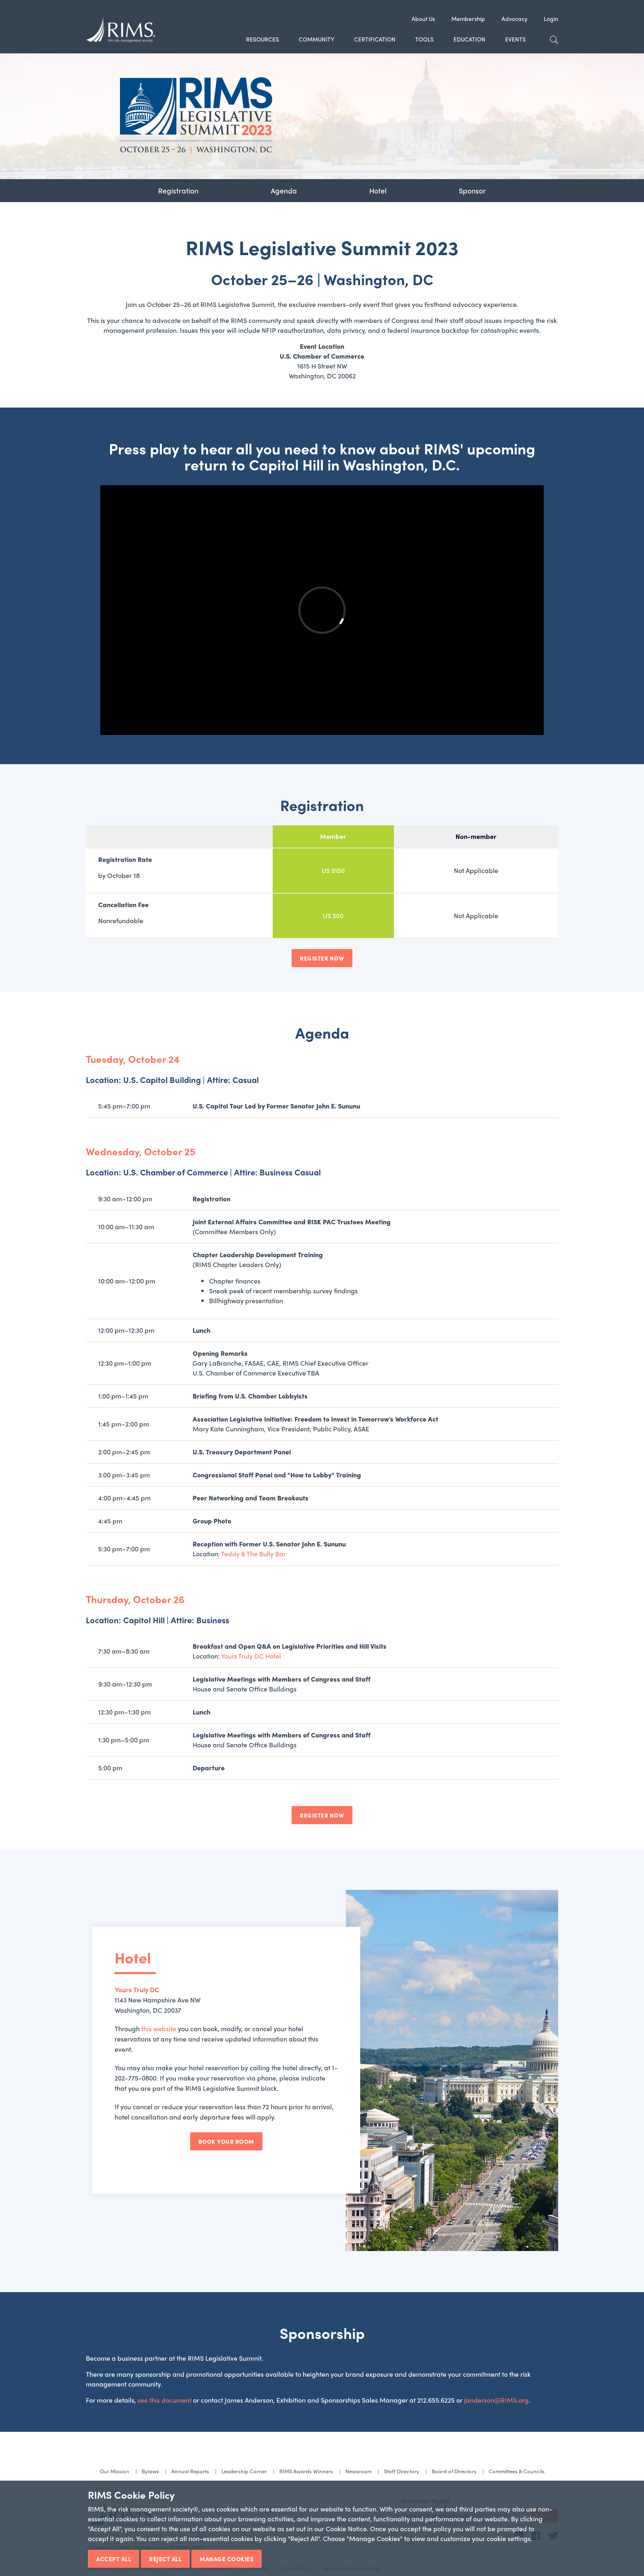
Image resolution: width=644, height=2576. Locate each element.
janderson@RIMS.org (496, 2400)
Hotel (377, 190)
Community (316, 39)
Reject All (165, 2559)
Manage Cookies (226, 2559)
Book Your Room (226, 2141)
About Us (423, 18)
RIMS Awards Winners (306, 2471)
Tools (424, 39)
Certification (375, 39)
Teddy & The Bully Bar (253, 1553)
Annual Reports (190, 2471)
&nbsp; (322, 610)
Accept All (113, 2559)
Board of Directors (454, 2471)
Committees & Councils (517, 2471)
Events (515, 39)
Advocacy (514, 18)
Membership (468, 18)
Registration (178, 190)
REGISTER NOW (322, 958)
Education (469, 39)
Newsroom (358, 2471)
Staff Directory (401, 2471)
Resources (262, 39)
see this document (164, 2400)
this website (158, 2028)
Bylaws (150, 2471)
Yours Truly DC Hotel (251, 1656)
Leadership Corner (244, 2471)
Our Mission (114, 2471)
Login (551, 18)
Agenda (284, 190)
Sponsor (472, 190)
